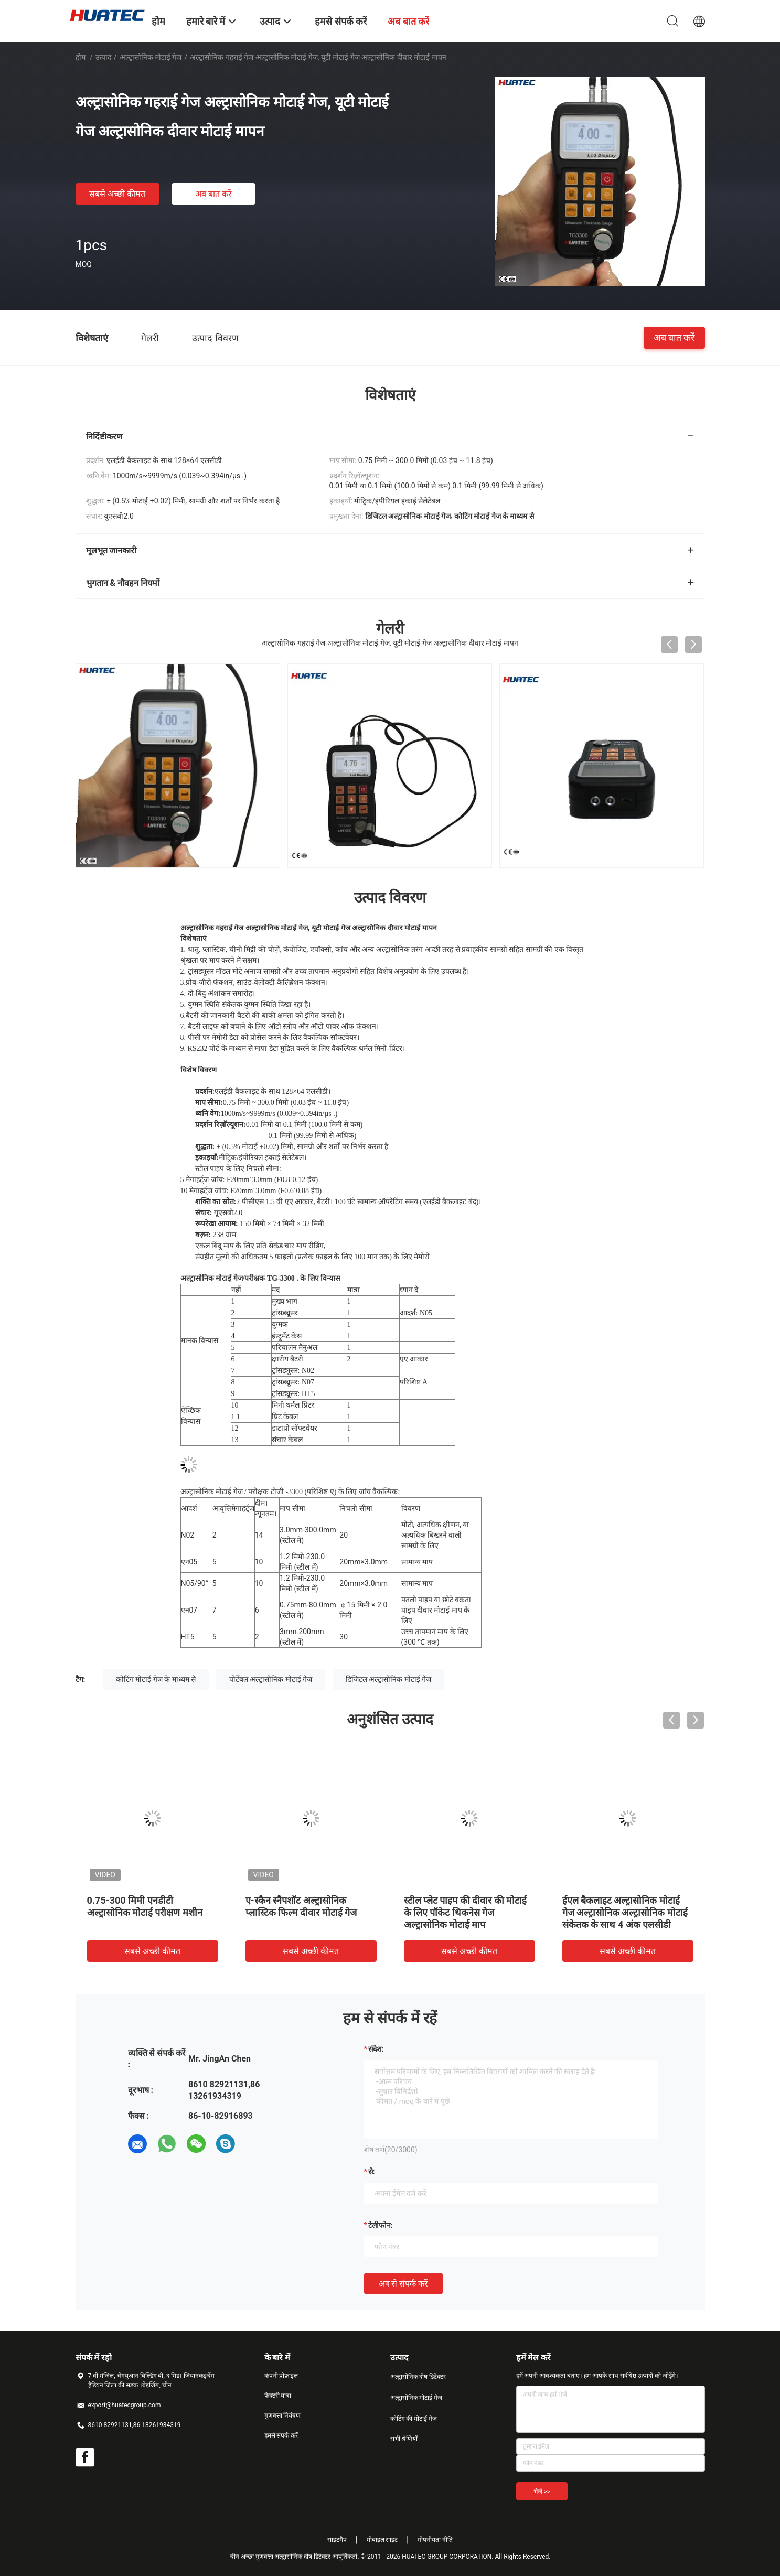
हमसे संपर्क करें (281, 2435)
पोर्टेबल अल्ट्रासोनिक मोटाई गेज (270, 1679)
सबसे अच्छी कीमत (117, 194)
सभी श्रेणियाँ (404, 2438)
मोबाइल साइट (382, 2539)
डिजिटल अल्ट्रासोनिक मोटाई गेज (388, 1679)
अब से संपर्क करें (404, 2284)
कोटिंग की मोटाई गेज (413, 2418)
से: (371, 2171)
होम (81, 57)
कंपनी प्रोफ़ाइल (281, 2375)
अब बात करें (213, 194)
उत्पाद (103, 57)
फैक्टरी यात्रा (278, 2395)
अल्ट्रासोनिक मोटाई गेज (151, 57)
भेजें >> (542, 2491)
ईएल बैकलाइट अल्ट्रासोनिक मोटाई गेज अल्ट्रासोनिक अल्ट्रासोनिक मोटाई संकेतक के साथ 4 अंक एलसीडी (625, 1912)
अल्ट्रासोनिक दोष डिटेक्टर (418, 2376)
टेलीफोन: (380, 2225)
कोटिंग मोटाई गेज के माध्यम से (156, 1679)
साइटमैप (337, 2539)
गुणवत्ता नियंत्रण (282, 2415)
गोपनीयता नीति (435, 2539)
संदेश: (376, 2049)
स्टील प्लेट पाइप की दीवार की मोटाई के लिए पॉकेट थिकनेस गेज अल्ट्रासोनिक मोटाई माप (465, 1912)
